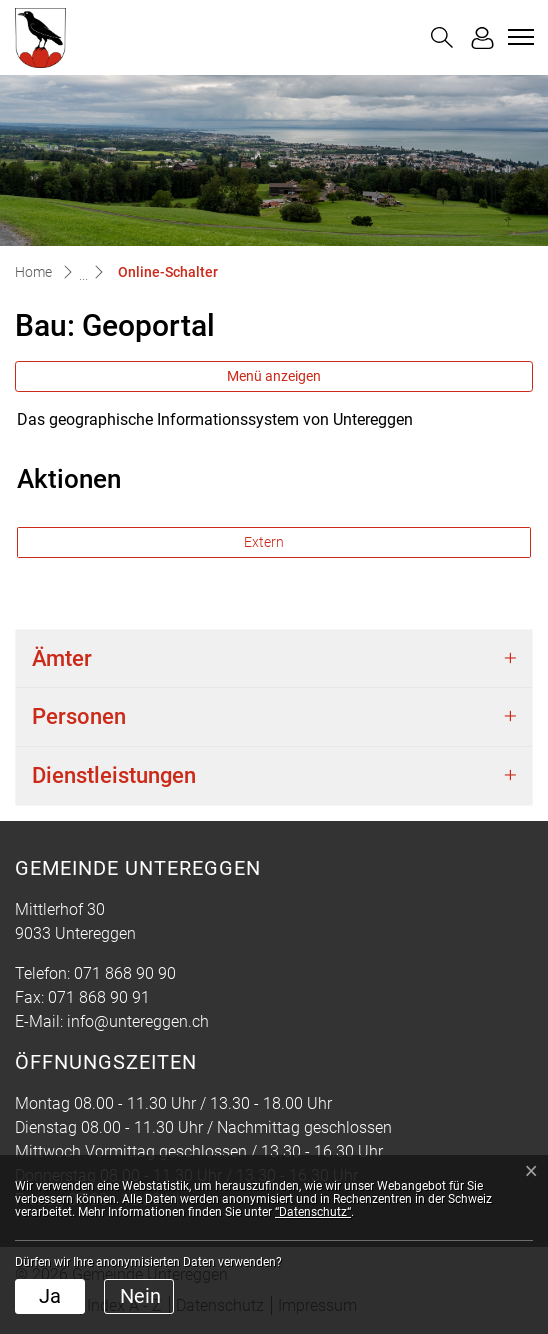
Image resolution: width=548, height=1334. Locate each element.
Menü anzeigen (274, 376)
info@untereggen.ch (138, 1021)
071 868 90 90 (125, 973)
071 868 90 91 (99, 997)
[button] (442, 37)
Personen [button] (79, 716)
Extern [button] (265, 542)
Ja (50, 1296)
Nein (140, 1296)
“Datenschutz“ (313, 1212)
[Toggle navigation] (518, 37)
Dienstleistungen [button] (114, 775)
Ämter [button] (62, 658)
